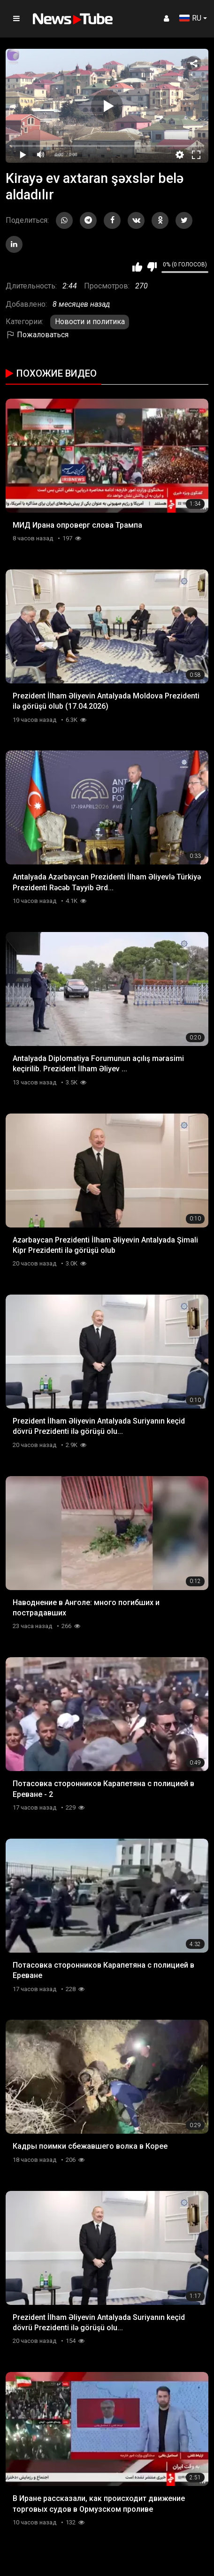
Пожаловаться (37, 334)
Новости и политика (90, 321)
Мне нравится (137, 267)
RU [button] (190, 18)
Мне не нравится (152, 267)
